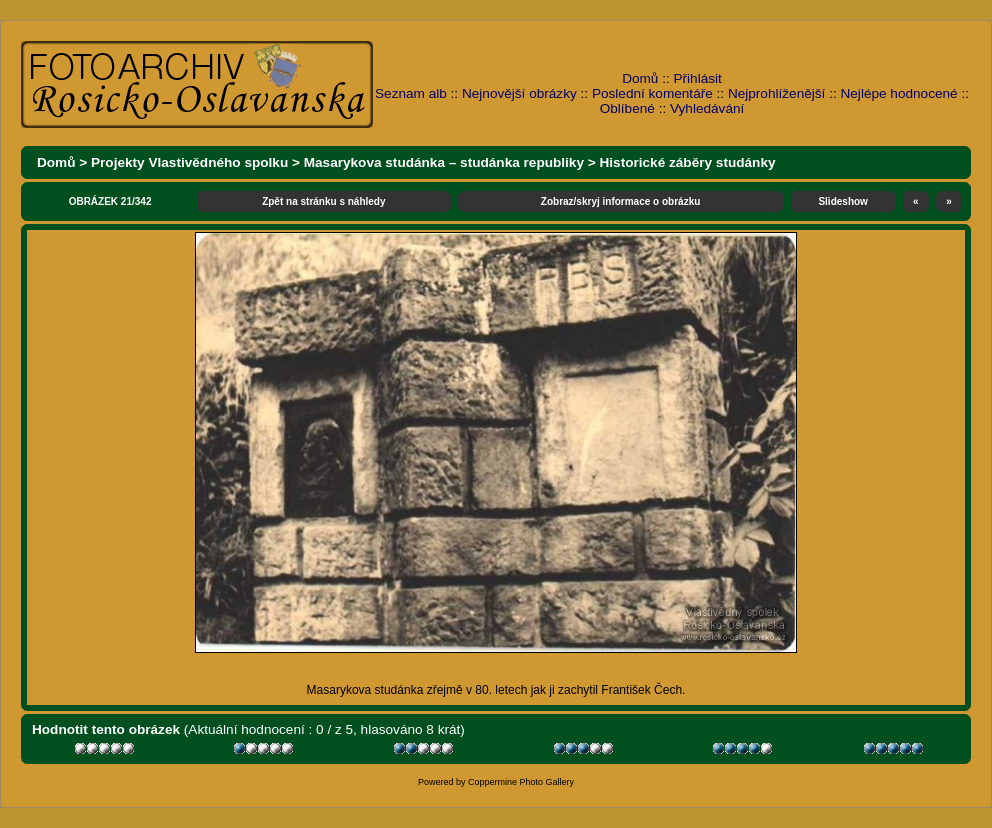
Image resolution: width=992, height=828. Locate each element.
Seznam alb (411, 93)
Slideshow (842, 201)
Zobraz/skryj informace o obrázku (621, 201)
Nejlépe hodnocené (898, 93)
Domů (640, 78)
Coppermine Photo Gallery (521, 782)
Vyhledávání (707, 108)
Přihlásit (698, 78)
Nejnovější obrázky (519, 93)
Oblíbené (627, 108)
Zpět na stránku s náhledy (323, 201)
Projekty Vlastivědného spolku (189, 162)
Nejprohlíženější (776, 93)
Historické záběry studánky (688, 162)
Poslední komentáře (652, 93)
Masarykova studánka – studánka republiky (444, 162)
